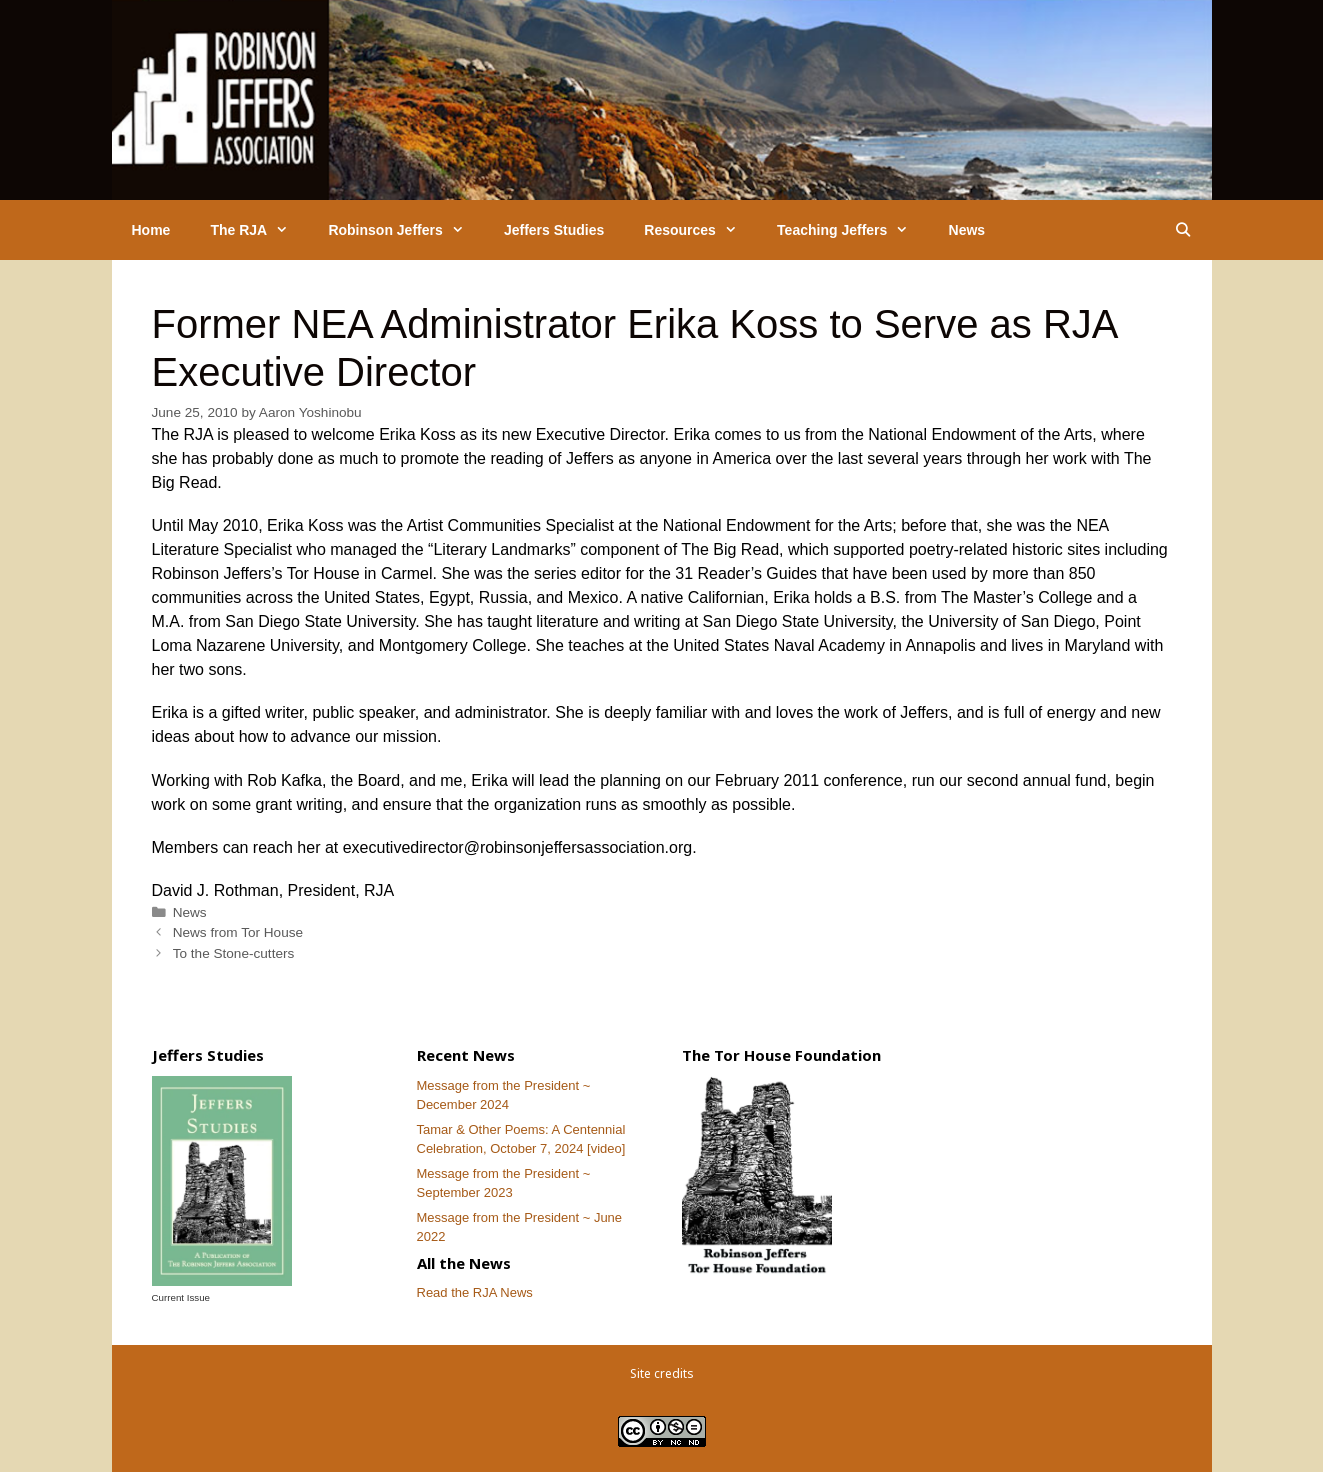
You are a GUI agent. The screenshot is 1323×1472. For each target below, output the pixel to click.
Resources (700, 230)
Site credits (662, 1373)
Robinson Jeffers (406, 230)
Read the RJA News (475, 1292)
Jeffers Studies (554, 230)
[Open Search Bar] (1183, 230)
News (967, 230)
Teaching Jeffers (852, 230)
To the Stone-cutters (234, 953)
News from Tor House (238, 932)
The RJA (259, 230)
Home (151, 230)
